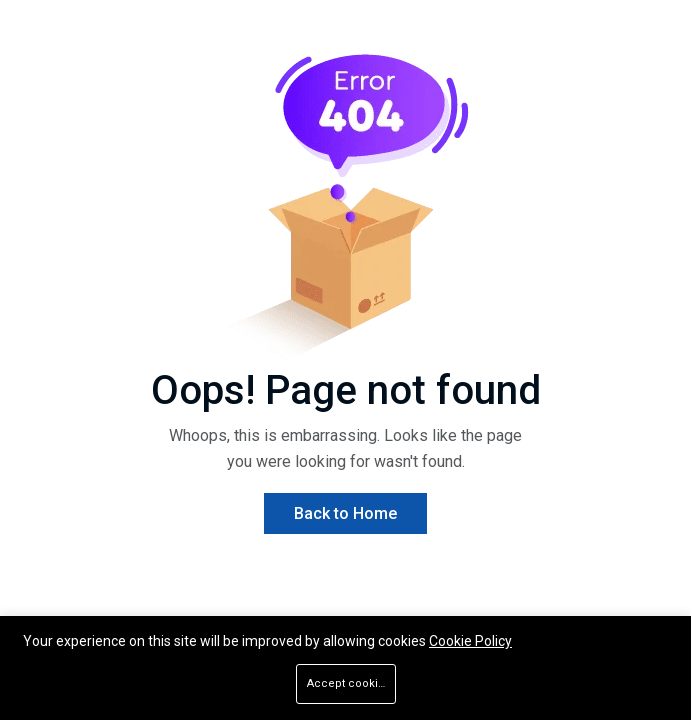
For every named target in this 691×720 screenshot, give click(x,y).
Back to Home (345, 513)
